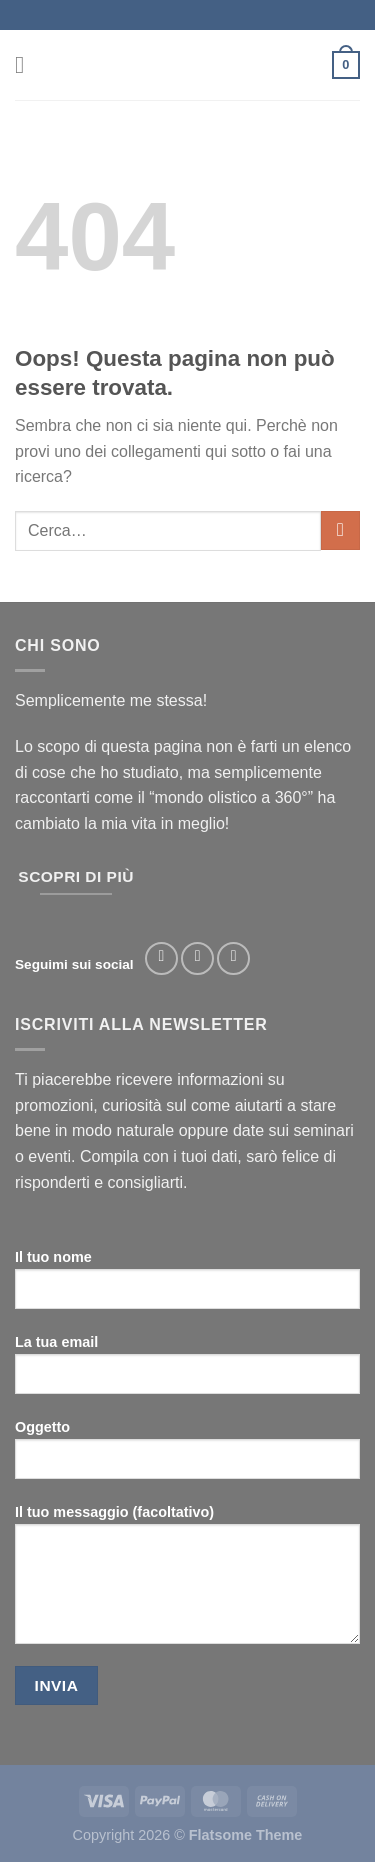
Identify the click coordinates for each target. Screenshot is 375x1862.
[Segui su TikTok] (233, 958)
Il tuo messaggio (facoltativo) (187, 1582)
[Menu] (27, 64)
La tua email (187, 1372)
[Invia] (340, 530)
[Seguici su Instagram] (197, 958)
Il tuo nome (187, 1287)
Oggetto (187, 1457)
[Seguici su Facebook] (161, 958)
